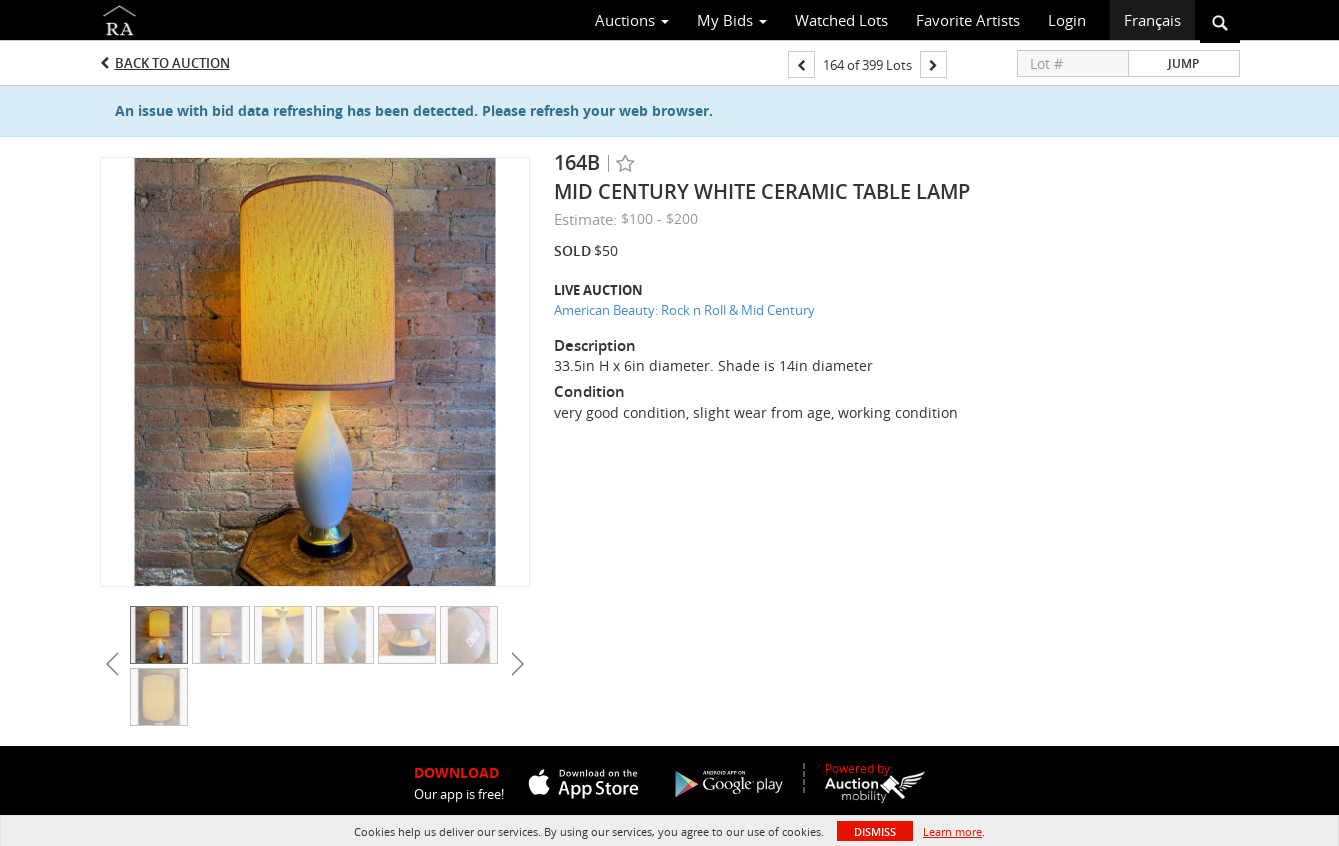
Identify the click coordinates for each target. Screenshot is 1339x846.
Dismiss (875, 831)
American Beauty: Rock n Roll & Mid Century (684, 310)
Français (1152, 20)
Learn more (952, 831)
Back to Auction (172, 63)
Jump (1183, 63)
